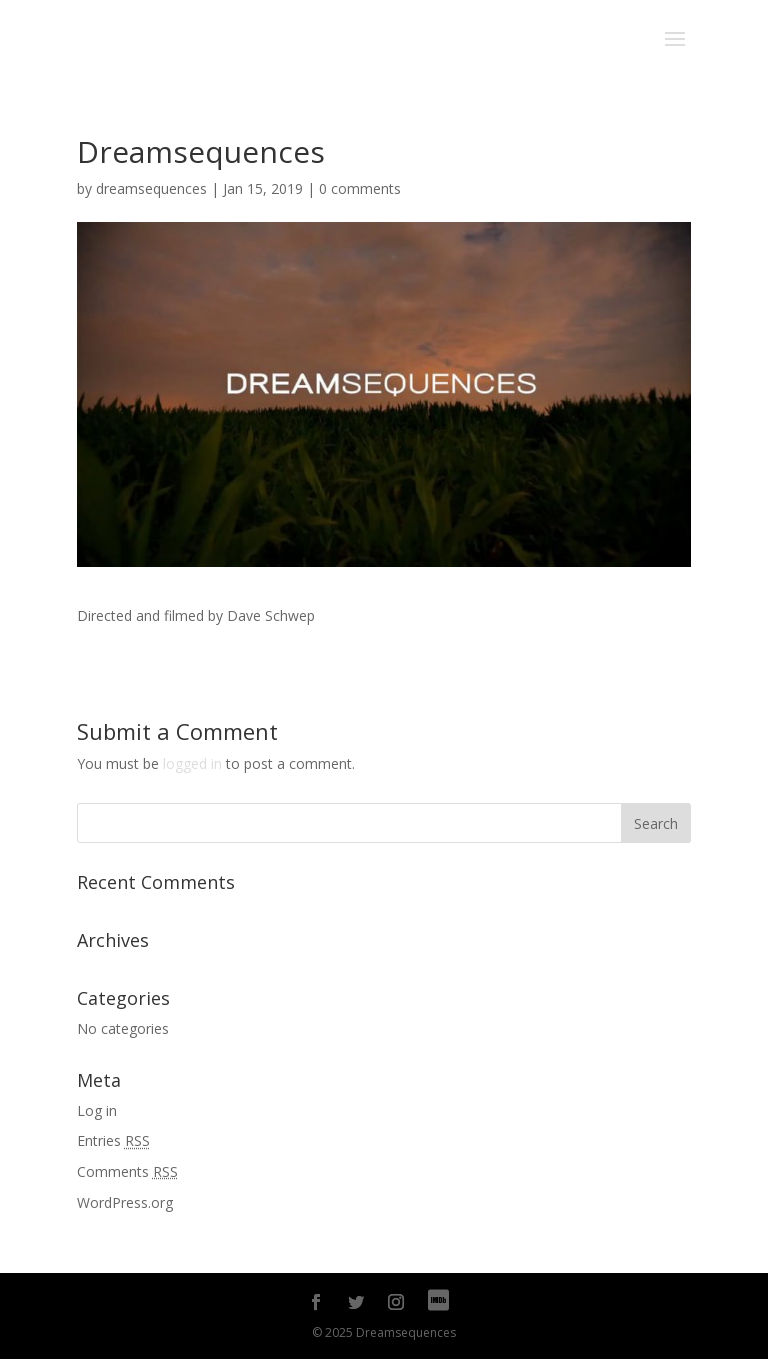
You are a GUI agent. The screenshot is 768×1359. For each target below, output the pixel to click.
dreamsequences (151, 188)
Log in (97, 1110)
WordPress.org (125, 1202)
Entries (113, 1140)
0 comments (360, 188)
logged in (192, 763)
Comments (127, 1171)
